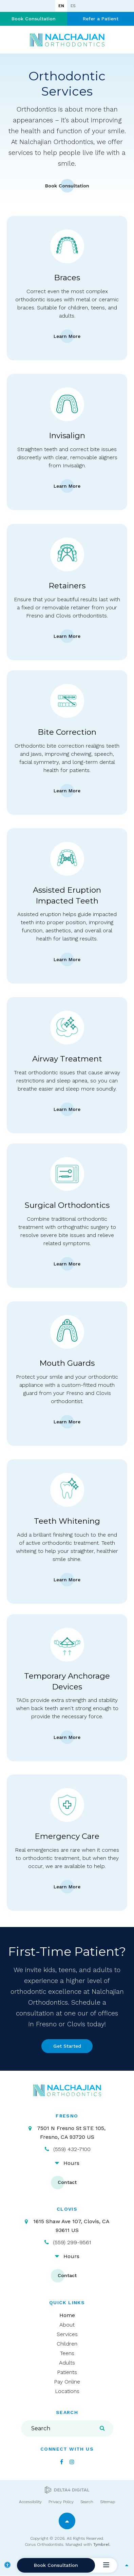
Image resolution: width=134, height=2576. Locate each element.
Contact (67, 2182)
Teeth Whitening (67, 1521)
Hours (71, 2163)
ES (73, 5)
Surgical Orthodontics (67, 1205)
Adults (67, 2362)
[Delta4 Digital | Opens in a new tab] (67, 2490)
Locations (67, 2391)
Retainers (67, 585)
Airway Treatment (67, 1058)
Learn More (67, 336)
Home (67, 2315)
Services (67, 2334)
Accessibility (30, 2501)
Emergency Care (67, 1836)
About (67, 2324)
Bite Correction (67, 732)
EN (61, 5)
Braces (67, 277)
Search (86, 2501)
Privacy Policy (61, 2501)
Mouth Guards (67, 1363)
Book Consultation (34, 18)
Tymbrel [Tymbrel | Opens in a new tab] (101, 2544)
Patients (67, 2372)
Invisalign (67, 435)
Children (67, 2343)
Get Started (67, 2046)
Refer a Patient (100, 18)
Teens (67, 2353)
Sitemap (107, 2501)
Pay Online (67, 2381)
